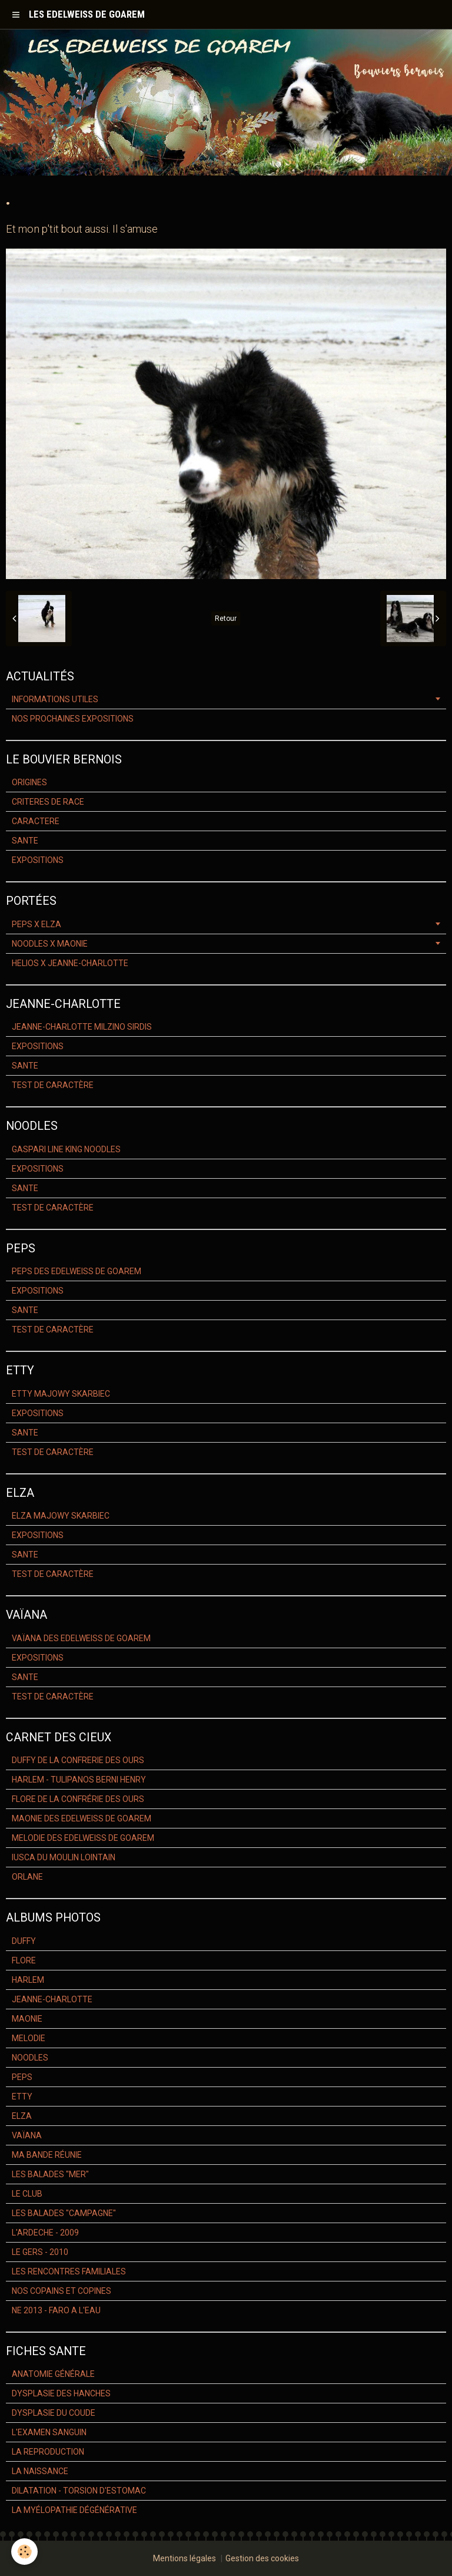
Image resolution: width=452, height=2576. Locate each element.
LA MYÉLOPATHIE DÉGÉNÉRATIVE (74, 2510)
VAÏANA (27, 2135)
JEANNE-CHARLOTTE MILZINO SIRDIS (82, 1026)
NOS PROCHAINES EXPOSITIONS (73, 718)
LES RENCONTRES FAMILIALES (69, 2271)
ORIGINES (29, 782)
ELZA (22, 2116)
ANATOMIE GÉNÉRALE (53, 2374)
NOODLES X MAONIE (50, 943)
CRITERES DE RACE (48, 801)
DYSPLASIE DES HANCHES (61, 2393)
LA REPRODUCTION (48, 2451)
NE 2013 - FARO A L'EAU (56, 2310)
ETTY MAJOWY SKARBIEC (61, 1393)
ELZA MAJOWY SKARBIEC (60, 1515)
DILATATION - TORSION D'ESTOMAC (79, 2490)
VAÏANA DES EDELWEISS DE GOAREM (81, 1638)
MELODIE (28, 2038)
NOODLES (30, 2057)
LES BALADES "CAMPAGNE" (64, 2213)
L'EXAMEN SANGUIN (49, 2432)
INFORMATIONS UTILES (55, 699)
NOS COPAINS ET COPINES (61, 2291)
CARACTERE (35, 821)
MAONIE (27, 2018)
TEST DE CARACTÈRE (53, 1085)
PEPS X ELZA (36, 924)
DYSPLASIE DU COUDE (53, 2413)
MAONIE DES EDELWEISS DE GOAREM (81, 1818)
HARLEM (28, 1980)
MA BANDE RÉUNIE (47, 2155)
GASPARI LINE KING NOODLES (66, 1149)
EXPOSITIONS (38, 860)
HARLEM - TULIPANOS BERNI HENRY (79, 1779)
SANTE (25, 840)
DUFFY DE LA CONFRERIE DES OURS (78, 1760)
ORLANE (27, 1876)
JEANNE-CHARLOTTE (52, 1999)
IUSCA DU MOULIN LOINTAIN (63, 1857)
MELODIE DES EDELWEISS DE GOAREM (83, 1838)
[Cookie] (25, 2551)
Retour (226, 618)
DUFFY (24, 1941)
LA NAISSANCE (40, 2471)
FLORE (24, 1960)
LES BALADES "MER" (50, 2174)
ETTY (22, 2096)
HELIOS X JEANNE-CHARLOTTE (70, 963)
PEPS (22, 2077)
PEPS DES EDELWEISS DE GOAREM (76, 1271)
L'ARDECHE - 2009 (45, 2232)
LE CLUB (27, 2193)
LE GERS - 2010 (40, 2252)
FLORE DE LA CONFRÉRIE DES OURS (78, 1799)
